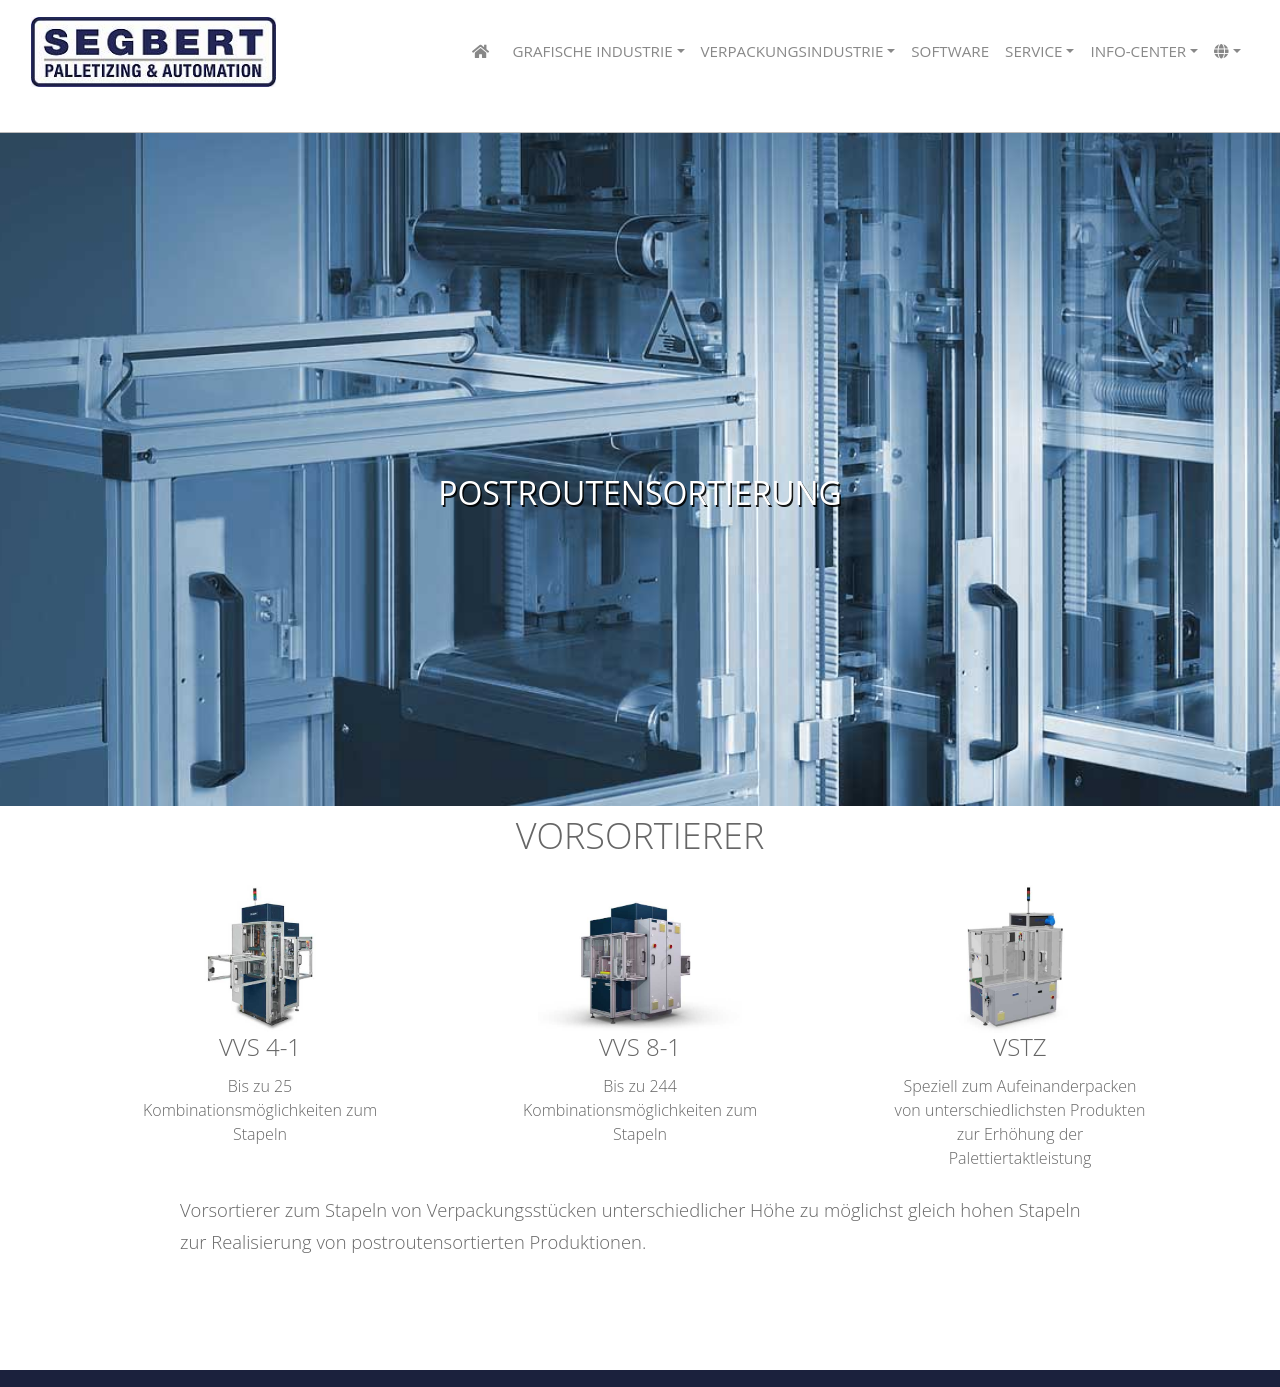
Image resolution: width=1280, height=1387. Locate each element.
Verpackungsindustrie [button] (792, 51)
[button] (1227, 53)
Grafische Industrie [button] (593, 51)
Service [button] (1033, 51)
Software (950, 51)
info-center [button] (1138, 51)
